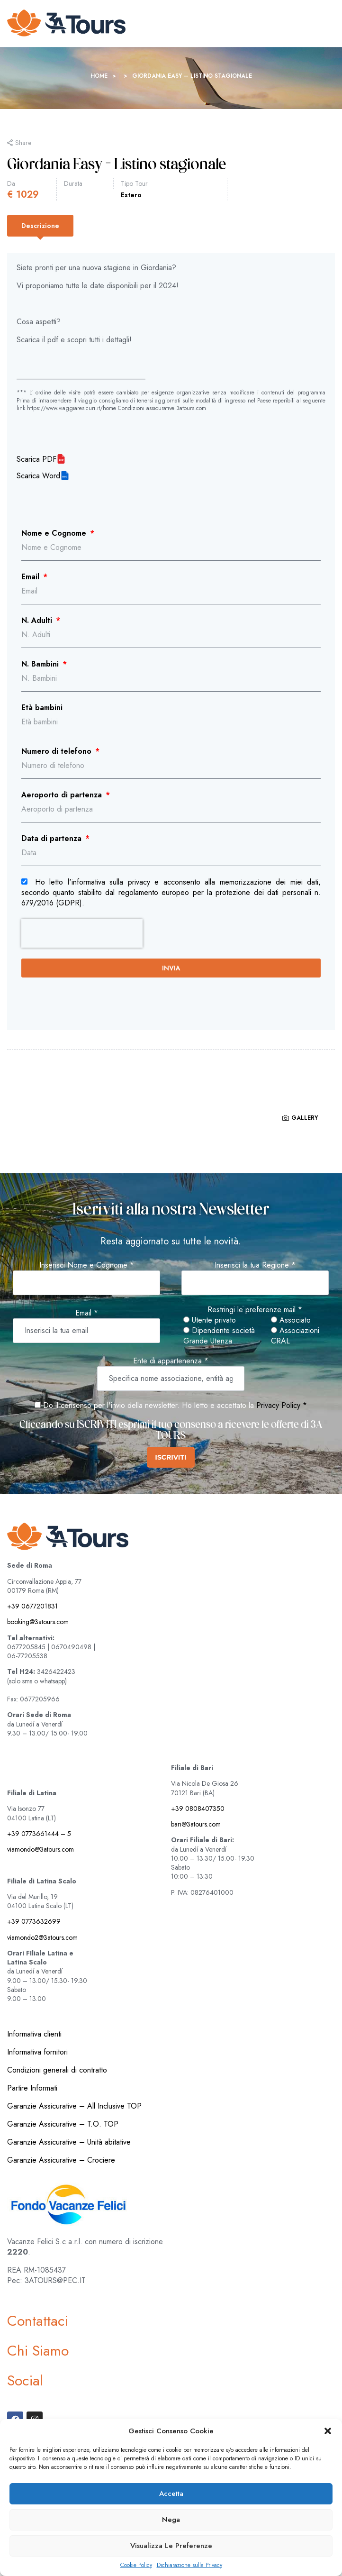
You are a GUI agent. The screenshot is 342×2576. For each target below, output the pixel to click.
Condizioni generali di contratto (57, 2069)
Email (31, 577)
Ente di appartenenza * (170, 1361)
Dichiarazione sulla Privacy (189, 2565)
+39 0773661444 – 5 (39, 1833)
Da (11, 183)
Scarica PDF (36, 459)
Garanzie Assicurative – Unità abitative (69, 2142)
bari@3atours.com (196, 1824)
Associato (291, 1320)
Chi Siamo (38, 2350)
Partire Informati (32, 2088)
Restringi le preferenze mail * (254, 1310)
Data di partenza (52, 838)
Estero (131, 195)
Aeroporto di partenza (62, 795)
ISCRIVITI (170, 1457)
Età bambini (42, 708)
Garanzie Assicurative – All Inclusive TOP (74, 2106)
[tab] (40, 226)
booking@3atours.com (38, 1621)
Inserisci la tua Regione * (255, 1265)
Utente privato (209, 1320)
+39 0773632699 (34, 1921)
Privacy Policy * (281, 1405)
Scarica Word (38, 476)
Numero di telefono (57, 751)
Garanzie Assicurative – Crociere (61, 2160)
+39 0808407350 (198, 1808)
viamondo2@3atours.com (42, 1937)
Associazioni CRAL (295, 1335)
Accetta (171, 2493)
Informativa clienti (34, 2033)
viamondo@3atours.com (40, 1849)
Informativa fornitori (37, 2051)
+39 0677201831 (32, 1606)
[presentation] (82, 933)
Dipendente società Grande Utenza (219, 1335)
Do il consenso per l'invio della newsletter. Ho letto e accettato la (144, 1405)
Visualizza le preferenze (171, 2545)
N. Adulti (37, 620)
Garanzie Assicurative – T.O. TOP (62, 2124)
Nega (171, 2519)
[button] (328, 2431)
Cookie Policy (136, 2565)
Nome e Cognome (55, 533)
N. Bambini (41, 664)
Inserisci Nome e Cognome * (86, 1265)
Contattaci (37, 2321)
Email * (86, 1313)
